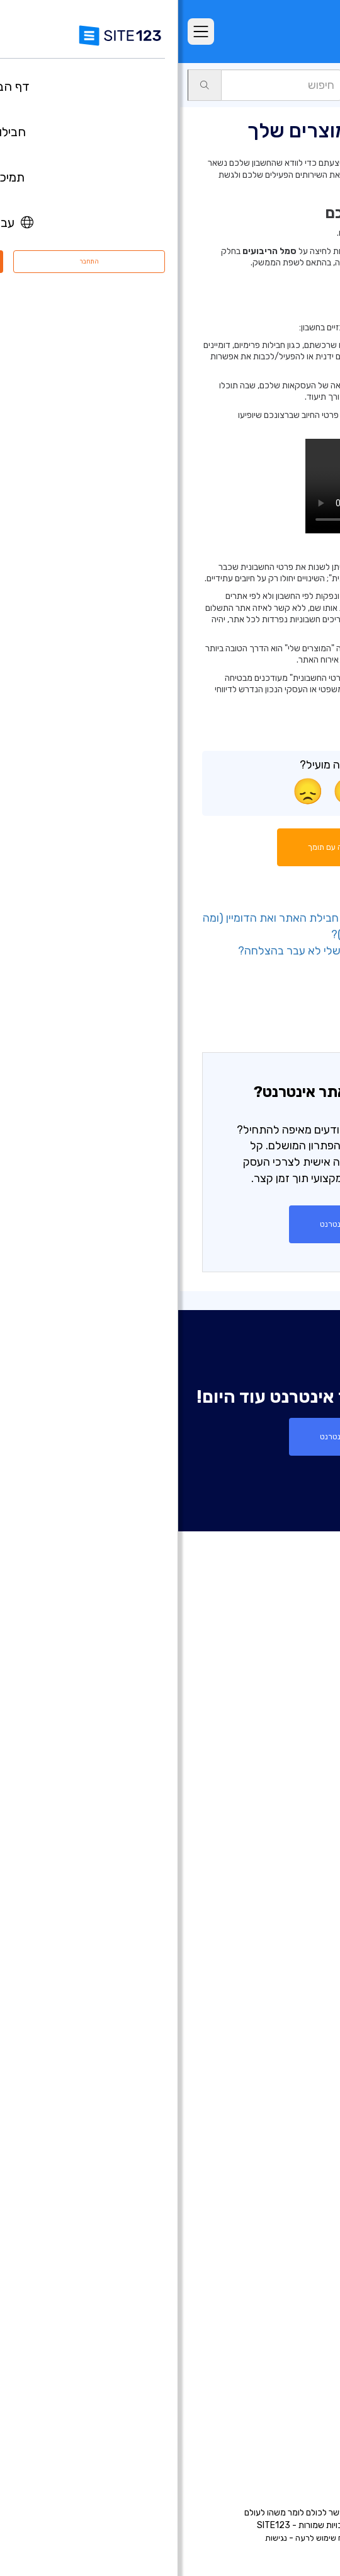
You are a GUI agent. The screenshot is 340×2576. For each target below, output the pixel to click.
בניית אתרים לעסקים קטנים (264, 2085)
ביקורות (301, 1776)
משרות (282, 2376)
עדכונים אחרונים (285, 1851)
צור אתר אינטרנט (170, 1224)
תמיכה (319, 84)
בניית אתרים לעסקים (276, 1972)
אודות (305, 2319)
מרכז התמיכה (289, 2338)
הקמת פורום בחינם (280, 2161)
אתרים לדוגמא (288, 1795)
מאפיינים (299, 1757)
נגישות (98, 2538)
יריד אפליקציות (267, 1832)
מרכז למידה (292, 2357)
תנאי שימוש (234, 2538)
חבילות (302, 1738)
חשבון (282, 84)
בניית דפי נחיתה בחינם (273, 1953)
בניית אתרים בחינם (280, 1896)
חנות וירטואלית (287, 1915)
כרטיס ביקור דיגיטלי (278, 2104)
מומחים (302, 2414)
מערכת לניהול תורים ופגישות (262, 2218)
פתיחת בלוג (293, 2142)
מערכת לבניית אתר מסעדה (264, 2199)
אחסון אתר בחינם (283, 2236)
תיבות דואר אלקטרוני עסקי (265, 2123)
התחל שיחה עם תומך (170, 847)
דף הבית (299, 1719)
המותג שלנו (293, 2433)
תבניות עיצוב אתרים (278, 1813)
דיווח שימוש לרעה (146, 2538)
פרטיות (195, 2538)
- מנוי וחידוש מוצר (274, 967)
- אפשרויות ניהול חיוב (266, 1019)
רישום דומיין (294, 1934)
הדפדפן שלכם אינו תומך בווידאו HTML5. (221, 486)
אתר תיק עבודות (284, 2066)
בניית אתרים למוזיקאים (272, 2028)
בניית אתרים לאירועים (275, 2010)
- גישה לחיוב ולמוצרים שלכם (249, 1002)
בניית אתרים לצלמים (277, 1991)
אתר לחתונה (291, 2047)
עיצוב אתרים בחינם (280, 2255)
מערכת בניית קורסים (277, 2180)
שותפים (301, 2395)
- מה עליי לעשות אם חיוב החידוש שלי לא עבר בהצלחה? (188, 951)
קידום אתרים (291, 2274)
